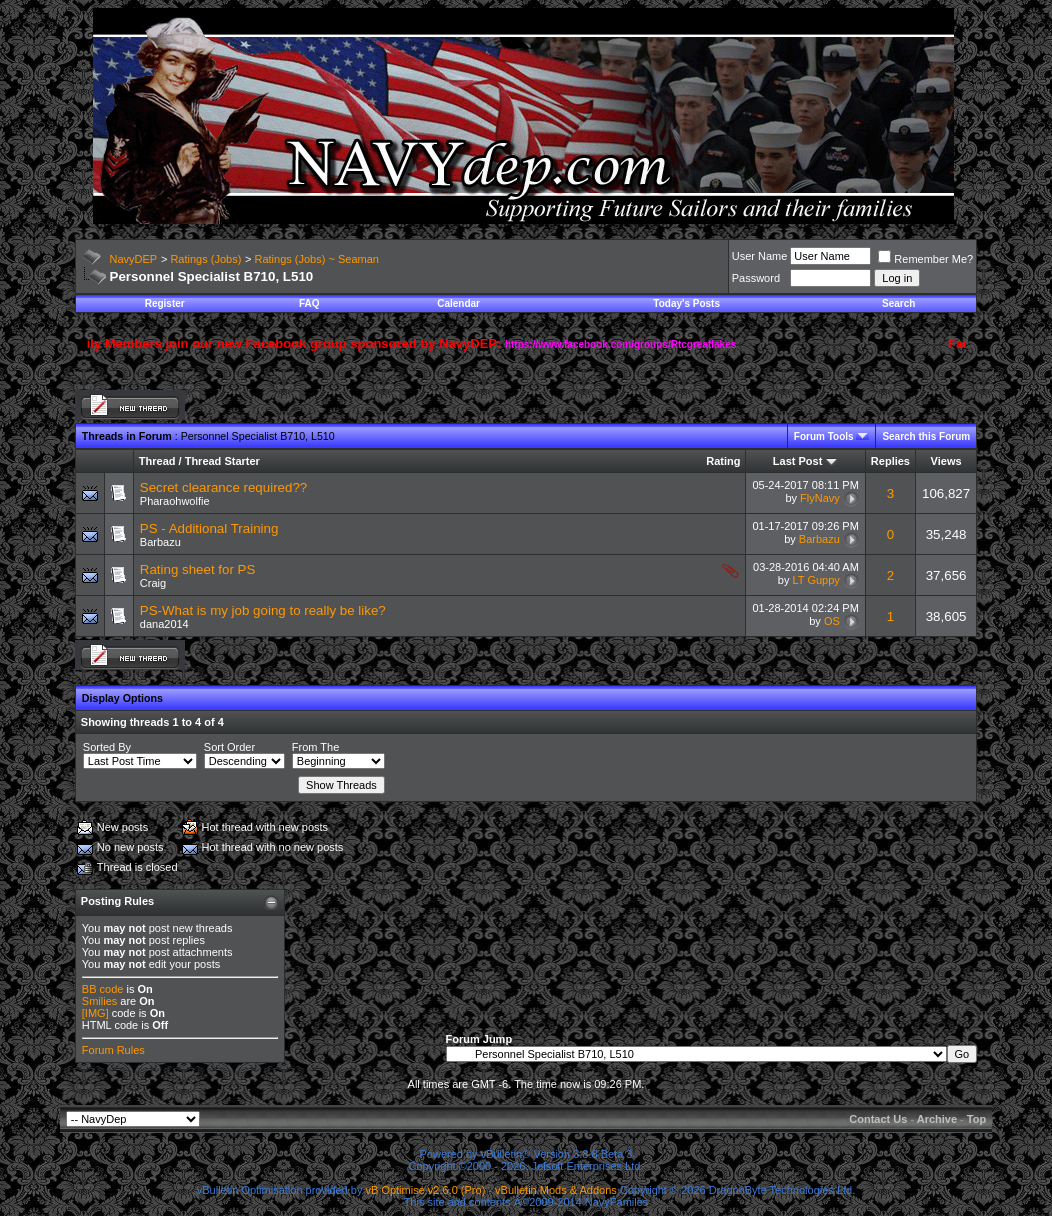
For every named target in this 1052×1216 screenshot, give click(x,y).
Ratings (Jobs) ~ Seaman (316, 259)
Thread (157, 461)
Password (756, 278)
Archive (937, 1119)
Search (898, 303)
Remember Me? (925, 259)
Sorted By (107, 747)
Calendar (458, 303)
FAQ (309, 303)
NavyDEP (134, 259)
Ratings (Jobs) (205, 259)
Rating (723, 461)
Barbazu (160, 542)
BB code (103, 989)
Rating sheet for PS (198, 569)
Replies (890, 461)
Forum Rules (113, 1050)
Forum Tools (824, 436)
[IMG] (95, 1013)
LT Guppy (816, 580)
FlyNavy (820, 498)
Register (165, 303)
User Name (760, 256)
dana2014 (164, 624)
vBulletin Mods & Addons (556, 1190)
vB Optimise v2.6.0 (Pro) (426, 1190)
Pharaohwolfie (175, 501)
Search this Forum (926, 436)
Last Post (798, 461)
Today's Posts (686, 303)
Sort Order (229, 747)
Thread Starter (222, 461)
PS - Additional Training (209, 528)
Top (976, 1119)
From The (315, 747)
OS (832, 621)
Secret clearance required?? (223, 487)
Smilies (99, 1001)
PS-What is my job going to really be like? (263, 610)
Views (946, 461)
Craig (153, 583)
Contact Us (878, 1119)
